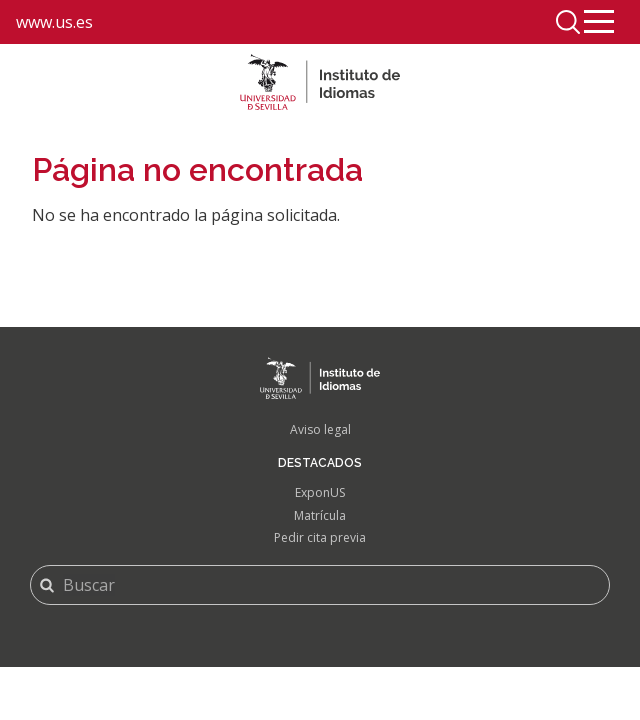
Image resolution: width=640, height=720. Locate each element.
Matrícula (320, 515)
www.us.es (54, 22)
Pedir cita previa (320, 537)
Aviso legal (320, 429)
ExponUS (320, 492)
